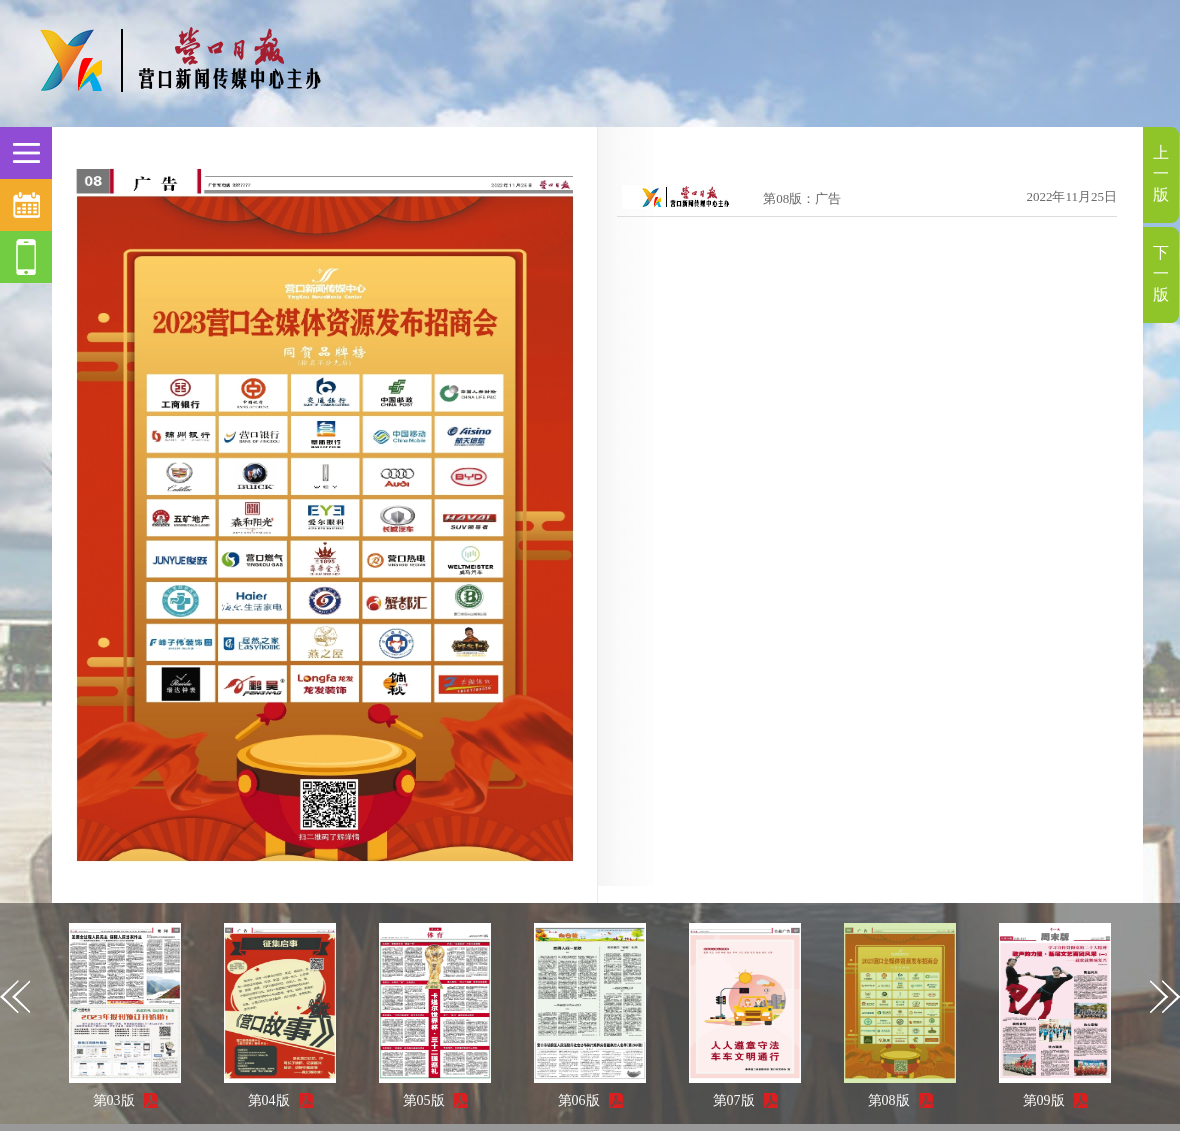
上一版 (1161, 173)
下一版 (1161, 273)
